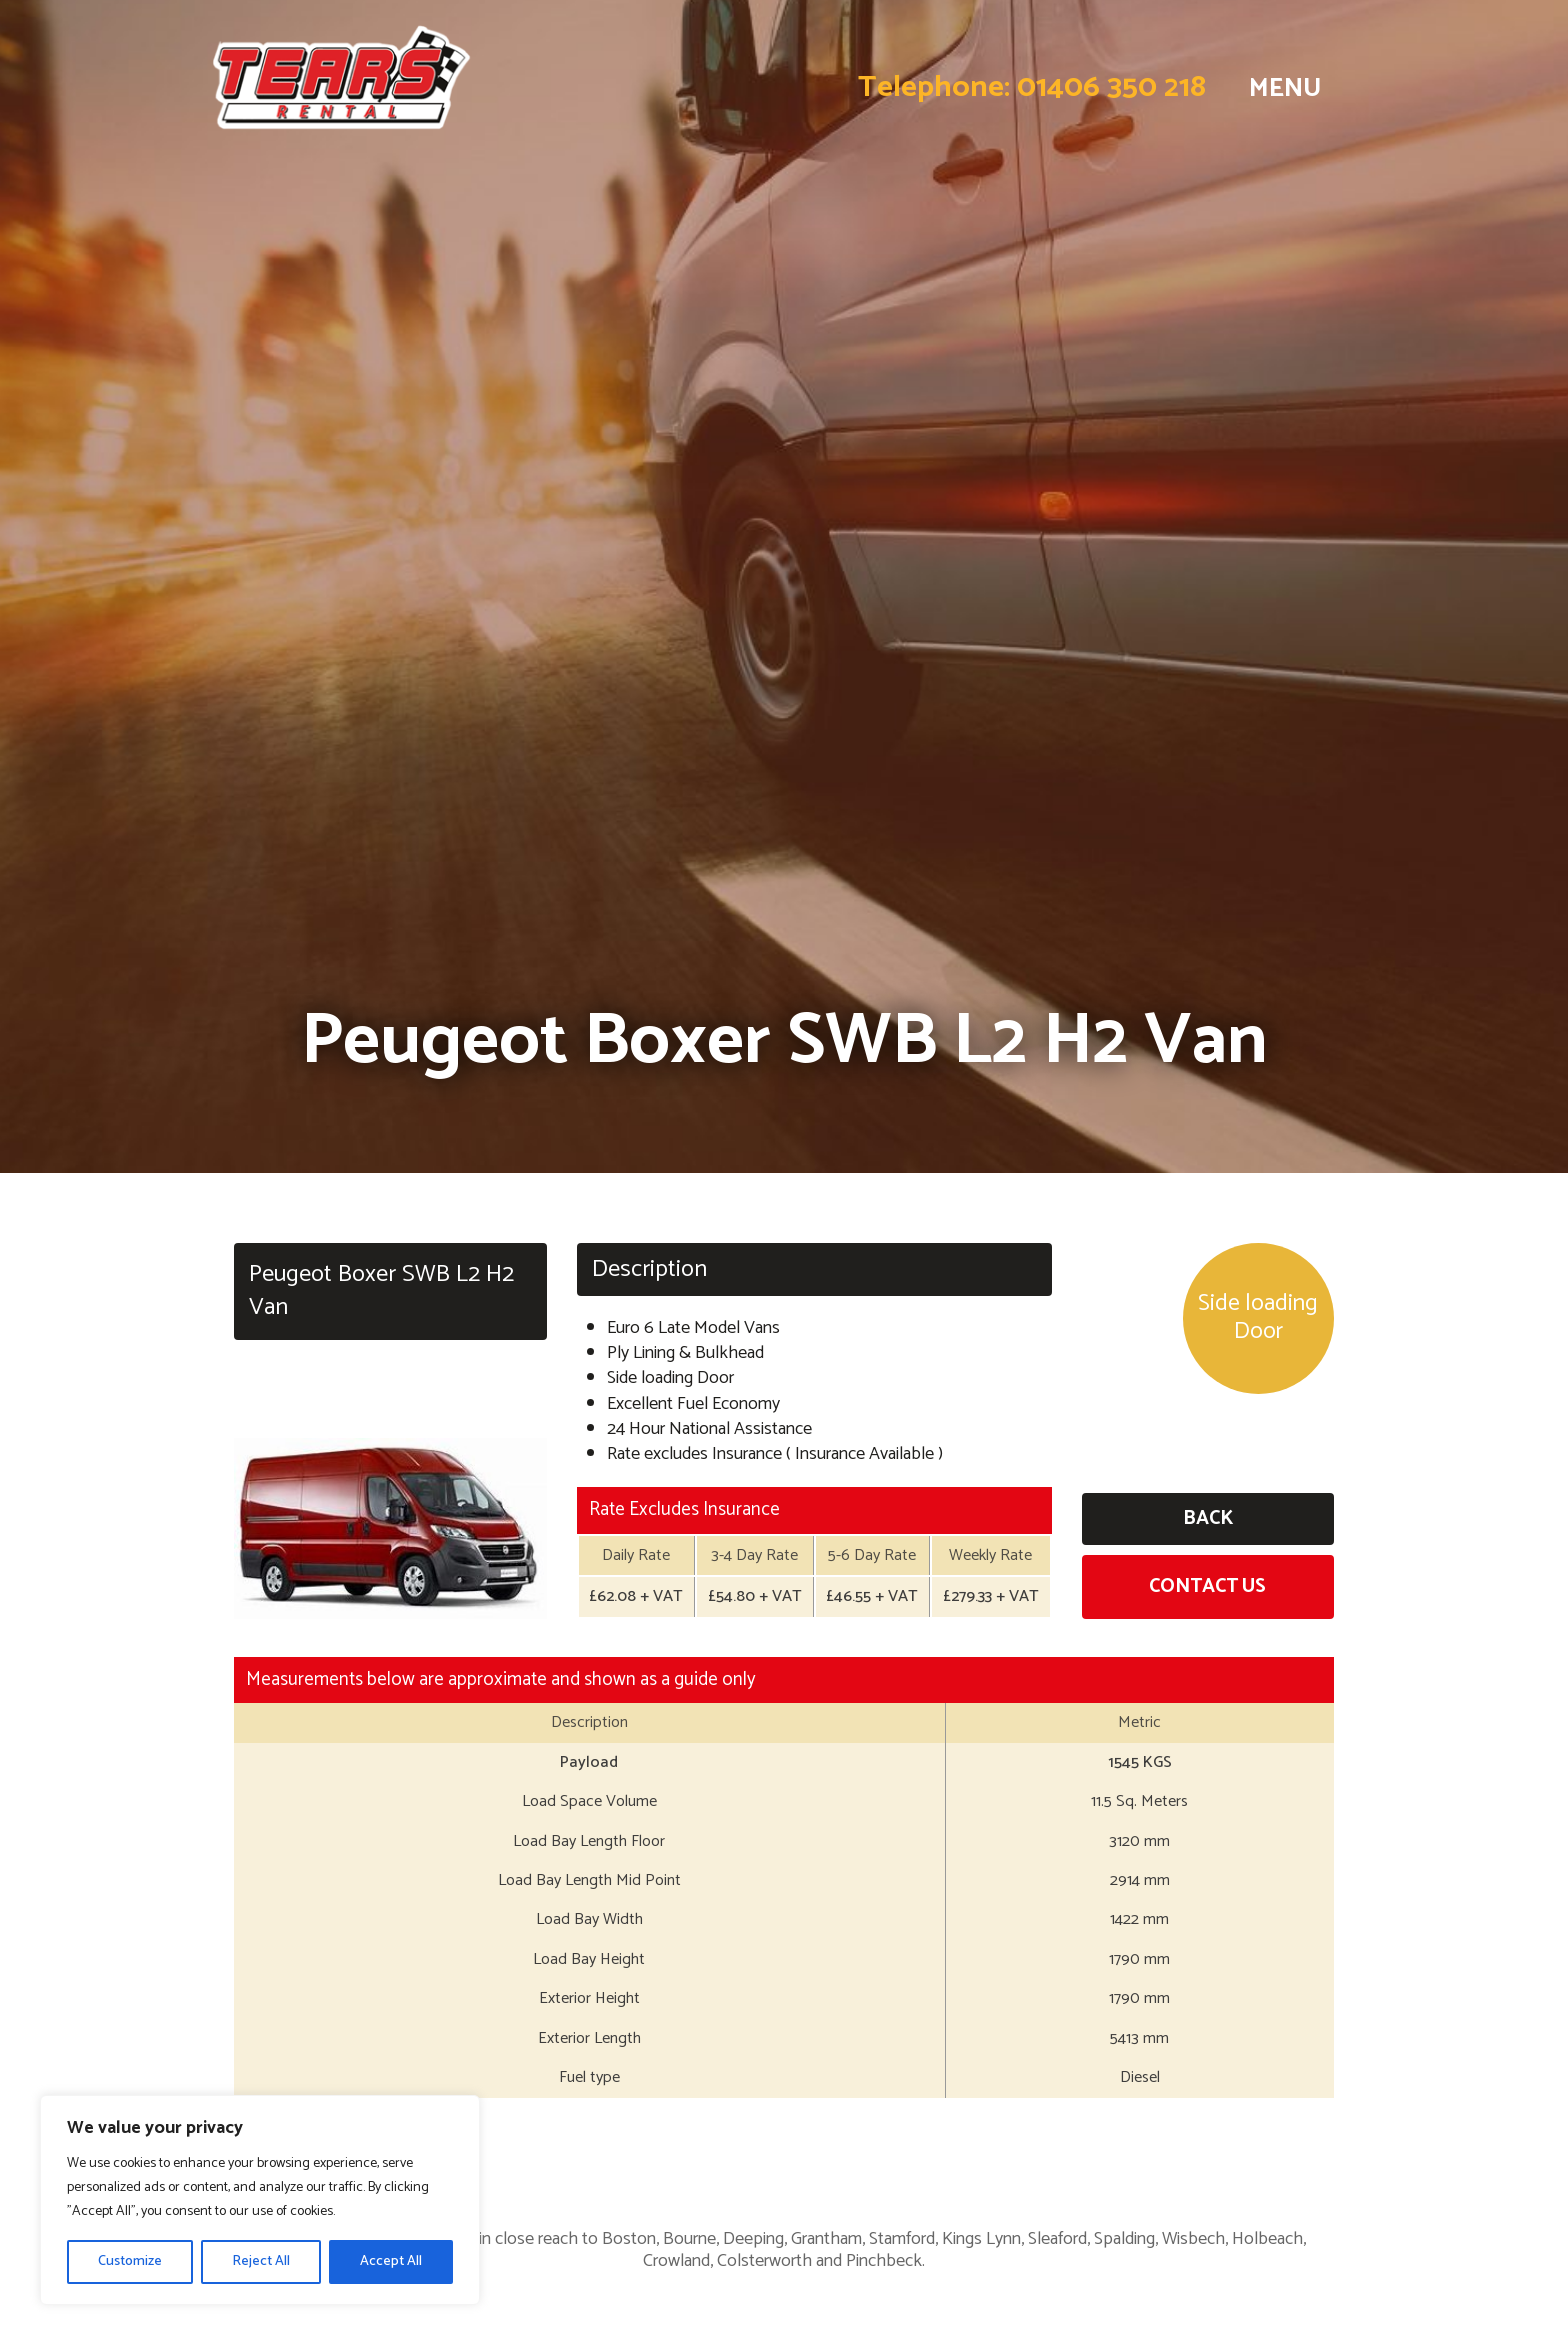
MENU (1283, 88)
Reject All (261, 2261)
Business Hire (784, 2148)
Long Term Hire (1163, 2148)
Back (1208, 1518)
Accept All (391, 2261)
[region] (260, 2200)
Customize (130, 2261)
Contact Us (1207, 1586)
